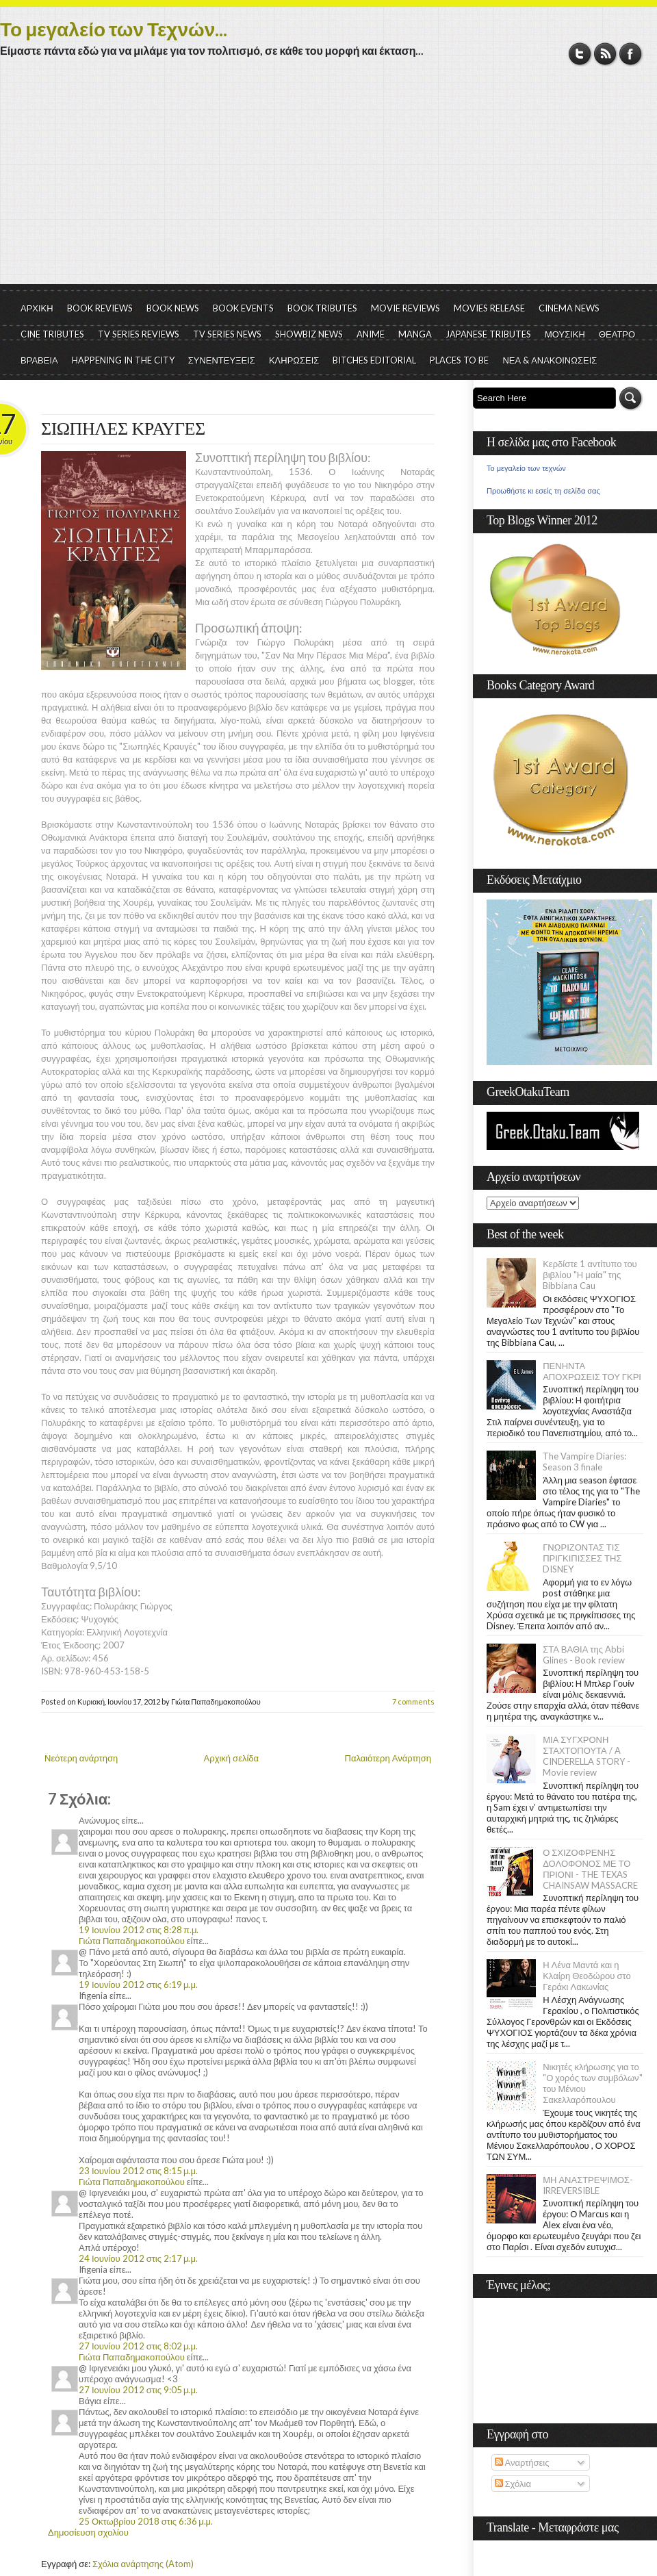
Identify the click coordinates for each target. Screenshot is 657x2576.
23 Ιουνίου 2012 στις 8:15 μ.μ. (138, 2170)
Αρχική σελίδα (231, 1757)
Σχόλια (513, 2483)
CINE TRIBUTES (52, 334)
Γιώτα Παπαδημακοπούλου (132, 1940)
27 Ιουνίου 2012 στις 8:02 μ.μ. (138, 2346)
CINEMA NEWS (569, 308)
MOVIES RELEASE (489, 308)
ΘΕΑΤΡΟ (617, 334)
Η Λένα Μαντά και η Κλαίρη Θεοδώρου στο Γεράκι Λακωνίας (586, 1975)
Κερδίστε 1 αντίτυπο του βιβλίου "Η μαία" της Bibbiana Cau (590, 1274)
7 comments (413, 1701)
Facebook (630, 53)
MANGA (415, 334)
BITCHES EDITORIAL (374, 360)
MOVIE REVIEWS (405, 308)
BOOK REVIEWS (100, 308)
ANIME (371, 334)
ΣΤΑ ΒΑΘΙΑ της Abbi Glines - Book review (584, 1655)
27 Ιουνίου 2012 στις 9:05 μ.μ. (138, 2389)
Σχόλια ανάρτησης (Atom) (143, 2563)
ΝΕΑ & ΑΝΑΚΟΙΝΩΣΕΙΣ (549, 360)
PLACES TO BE (459, 360)
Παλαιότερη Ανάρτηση (388, 1757)
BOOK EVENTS (243, 308)
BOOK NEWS (172, 308)
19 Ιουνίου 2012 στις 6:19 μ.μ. (138, 1984)
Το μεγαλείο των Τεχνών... (113, 28)
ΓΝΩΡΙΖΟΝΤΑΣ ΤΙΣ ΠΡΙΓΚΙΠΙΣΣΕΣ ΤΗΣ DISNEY (582, 1558)
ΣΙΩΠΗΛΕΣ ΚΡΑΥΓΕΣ (123, 429)
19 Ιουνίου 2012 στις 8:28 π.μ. (138, 1929)
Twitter (580, 53)
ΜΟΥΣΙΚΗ (565, 334)
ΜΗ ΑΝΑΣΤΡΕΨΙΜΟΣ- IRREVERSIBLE (588, 2185)
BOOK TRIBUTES (322, 308)
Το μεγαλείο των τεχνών (526, 468)
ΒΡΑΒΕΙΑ (39, 360)
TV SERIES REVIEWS (138, 334)
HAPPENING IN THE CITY (123, 360)
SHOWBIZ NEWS (309, 334)
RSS (605, 53)
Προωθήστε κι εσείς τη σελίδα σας (543, 491)
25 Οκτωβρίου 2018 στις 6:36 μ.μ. (146, 2521)
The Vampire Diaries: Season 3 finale (584, 1461)
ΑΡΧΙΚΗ (37, 308)
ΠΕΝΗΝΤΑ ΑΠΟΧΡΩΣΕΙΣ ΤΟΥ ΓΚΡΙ (592, 1371)
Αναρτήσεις (522, 2462)
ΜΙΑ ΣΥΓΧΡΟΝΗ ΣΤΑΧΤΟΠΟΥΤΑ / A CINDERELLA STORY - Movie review (586, 1756)
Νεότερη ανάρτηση (81, 1757)
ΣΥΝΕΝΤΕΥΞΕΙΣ (221, 360)
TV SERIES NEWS (227, 334)
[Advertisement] (328, 181)
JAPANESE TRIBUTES (488, 334)
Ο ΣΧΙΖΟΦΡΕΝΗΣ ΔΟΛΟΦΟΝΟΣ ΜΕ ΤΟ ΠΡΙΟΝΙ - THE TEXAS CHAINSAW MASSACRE (590, 1869)
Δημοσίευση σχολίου (88, 2532)
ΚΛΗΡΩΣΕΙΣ (294, 360)
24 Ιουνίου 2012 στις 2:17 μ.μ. (138, 2258)
